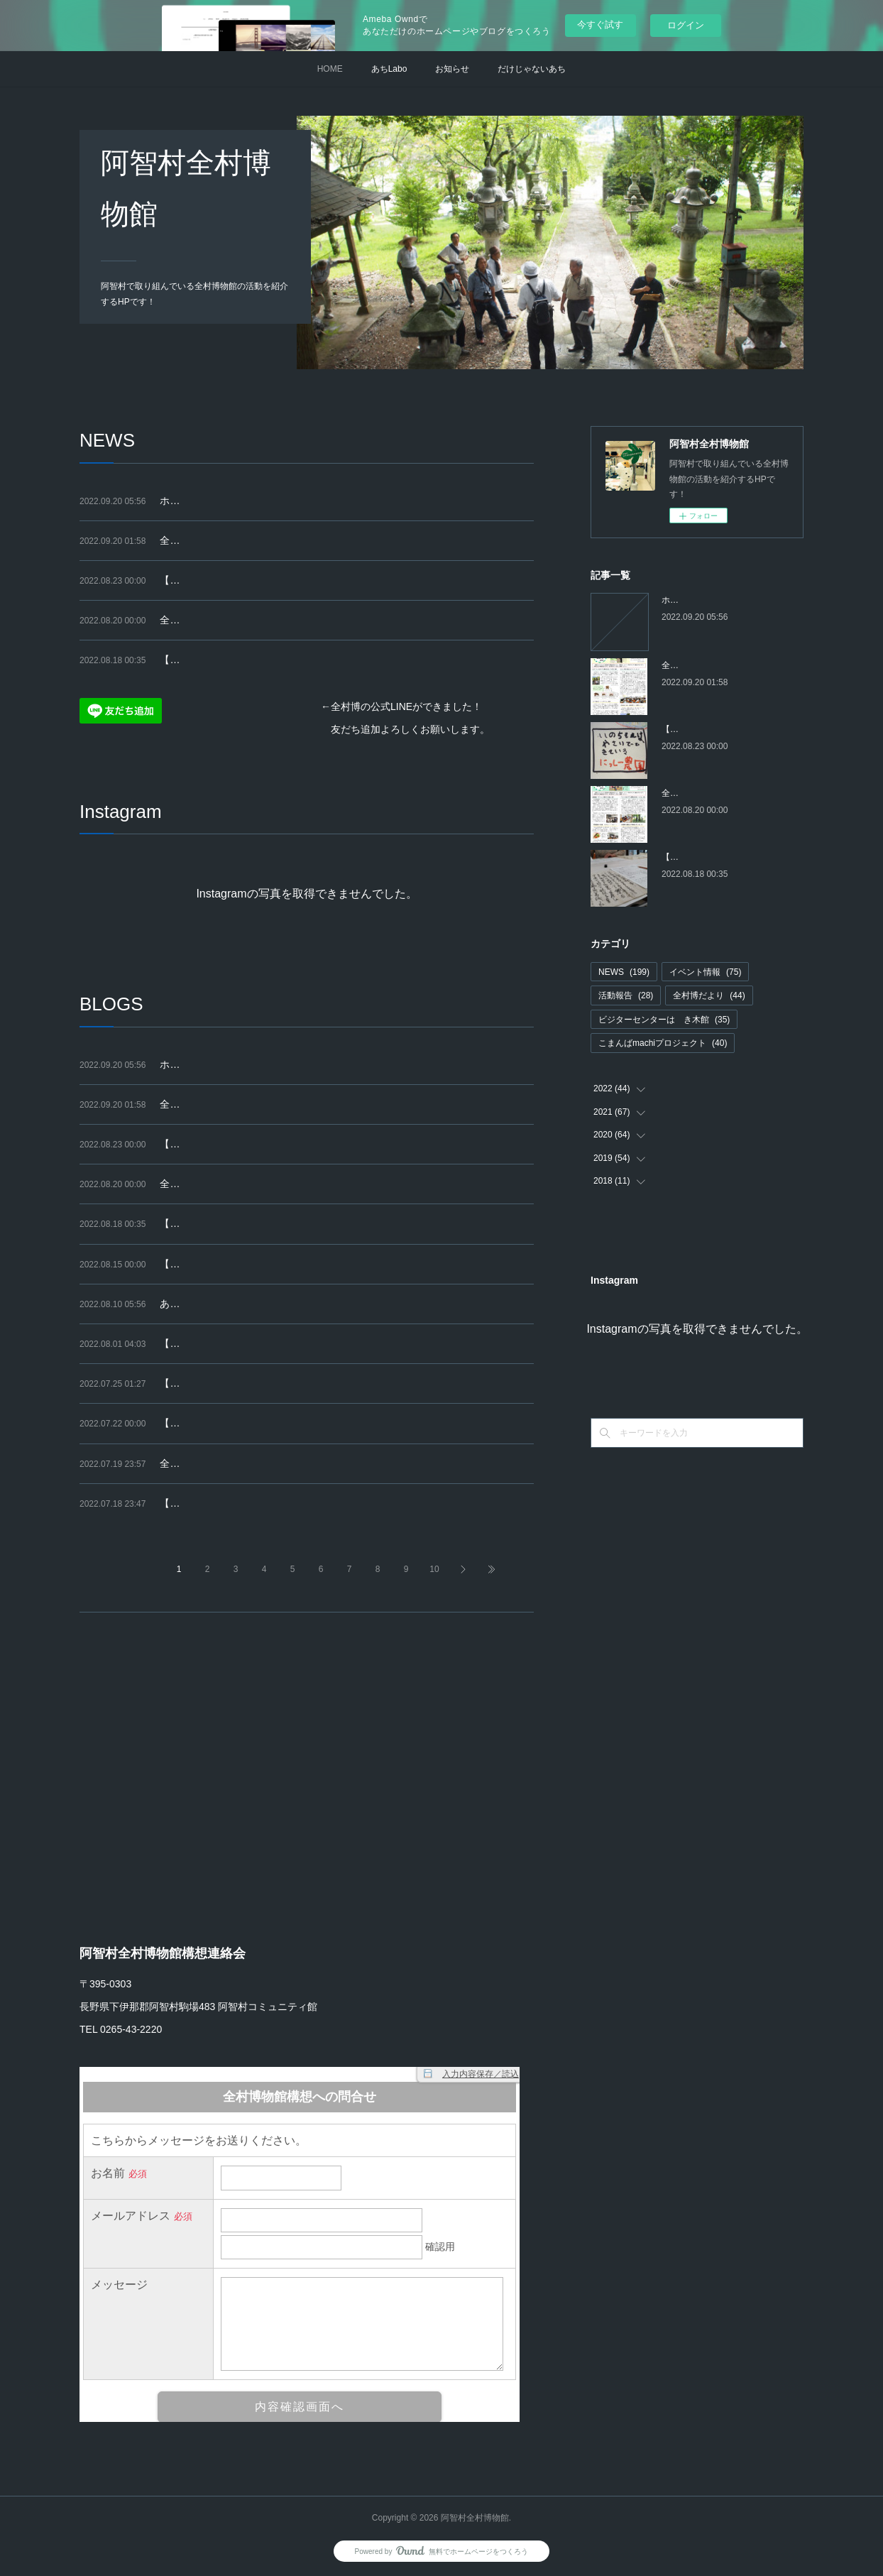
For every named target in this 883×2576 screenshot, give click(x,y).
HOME (330, 69)
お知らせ (452, 69)
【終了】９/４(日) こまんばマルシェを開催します (270, 580)
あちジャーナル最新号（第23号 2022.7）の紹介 (266, 1303)
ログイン (685, 25)
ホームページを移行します (219, 500)
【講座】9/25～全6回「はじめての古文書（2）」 (269, 659)
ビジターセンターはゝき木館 (664, 1020)
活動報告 (625, 995)
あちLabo (389, 69)
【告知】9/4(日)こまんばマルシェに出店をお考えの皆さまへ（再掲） (314, 1503)
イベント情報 (705, 972)
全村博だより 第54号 (210, 540)
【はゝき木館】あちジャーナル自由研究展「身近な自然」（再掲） (309, 1264)
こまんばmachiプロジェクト (662, 1043)
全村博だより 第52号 (210, 1463)
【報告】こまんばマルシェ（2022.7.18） (251, 1383)
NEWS (623, 972)
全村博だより (709, 995)
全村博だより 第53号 (210, 620)
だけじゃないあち (532, 69)
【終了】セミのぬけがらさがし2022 (240, 1343)
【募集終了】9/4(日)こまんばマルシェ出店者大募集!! (277, 1423)
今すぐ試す (600, 24)
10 (434, 1569)
